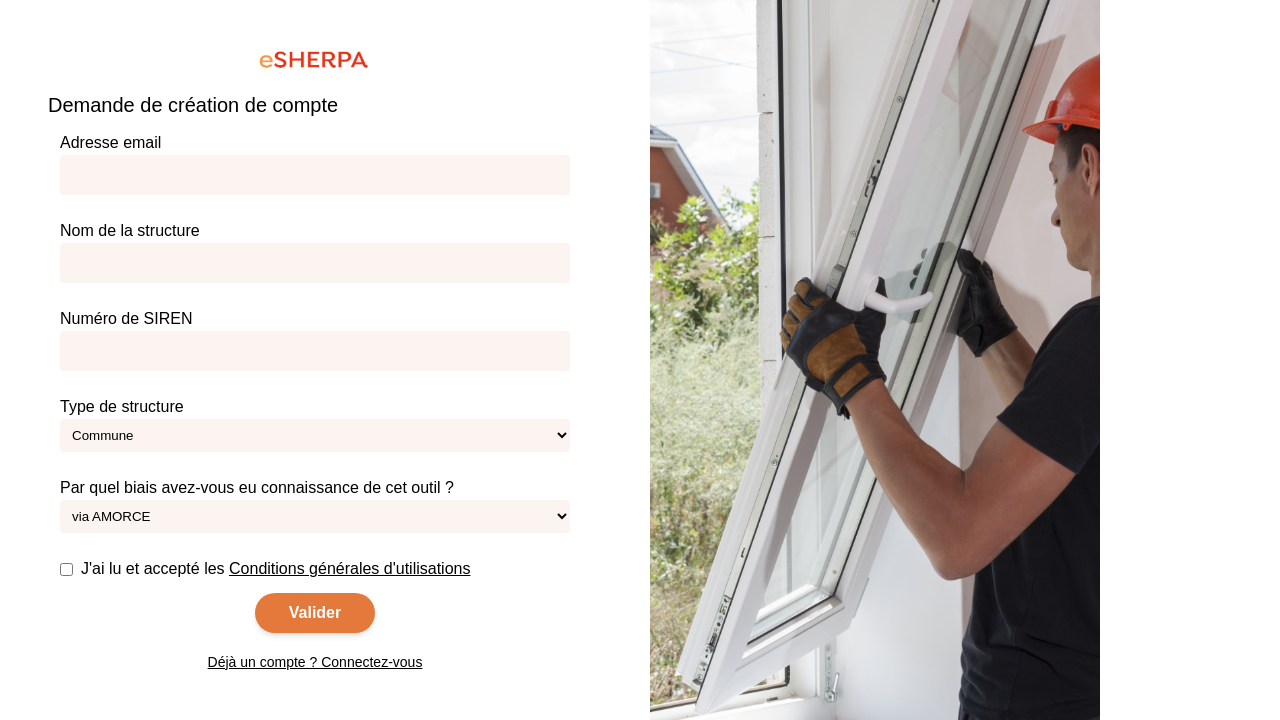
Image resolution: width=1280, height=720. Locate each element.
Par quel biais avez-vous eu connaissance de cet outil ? (315, 506)
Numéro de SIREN (315, 340)
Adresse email (315, 164)
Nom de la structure (315, 252)
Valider (315, 612)
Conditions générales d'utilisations (349, 568)
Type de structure (315, 425)
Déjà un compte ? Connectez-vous (315, 662)
